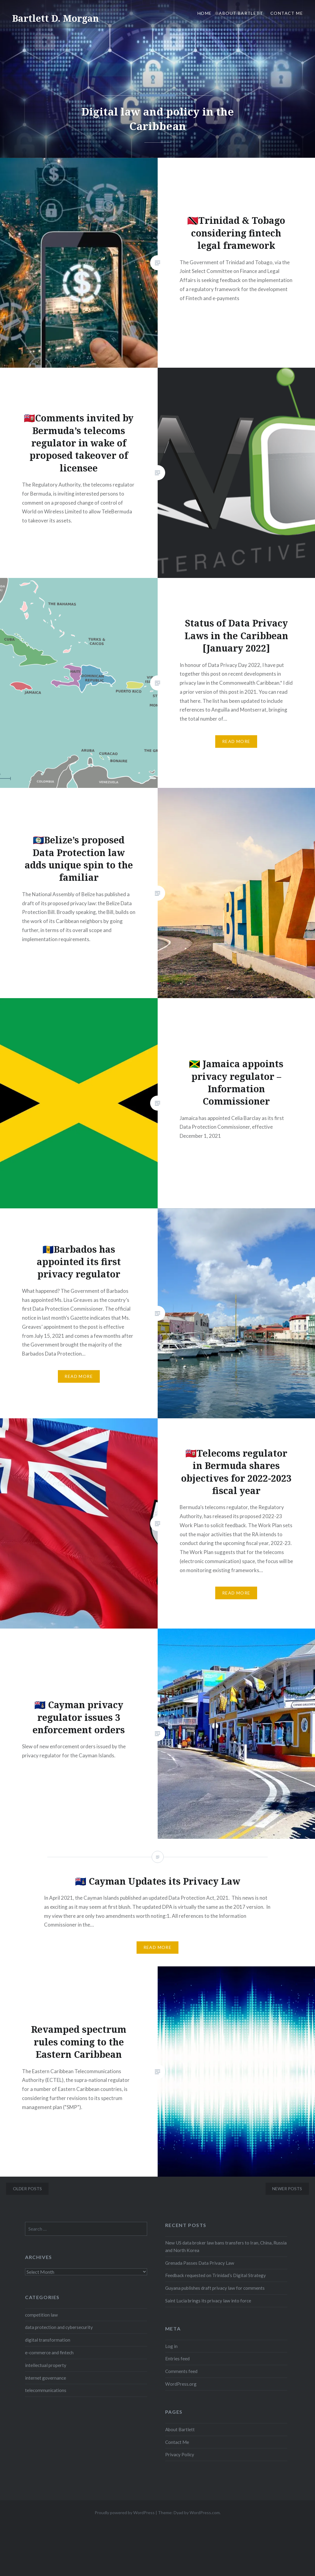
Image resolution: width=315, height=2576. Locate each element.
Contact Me (286, 13)
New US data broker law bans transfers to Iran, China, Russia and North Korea (226, 2246)
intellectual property (45, 2365)
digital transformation (47, 2340)
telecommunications (45, 2390)
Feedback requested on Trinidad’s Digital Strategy (215, 2275)
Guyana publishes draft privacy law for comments (215, 2288)
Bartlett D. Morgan (55, 18)
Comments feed (181, 2371)
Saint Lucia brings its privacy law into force (208, 2300)
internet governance (45, 2378)
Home (204, 13)
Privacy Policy (179, 2454)
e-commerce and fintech (49, 2352)
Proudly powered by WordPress (125, 2512)
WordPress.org (181, 2384)
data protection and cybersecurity (59, 2327)
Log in (171, 2346)
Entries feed (177, 2358)
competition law (41, 2314)
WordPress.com (205, 2512)
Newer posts (287, 2188)
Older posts (27, 2188)
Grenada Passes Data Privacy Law (199, 2263)
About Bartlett (241, 13)
